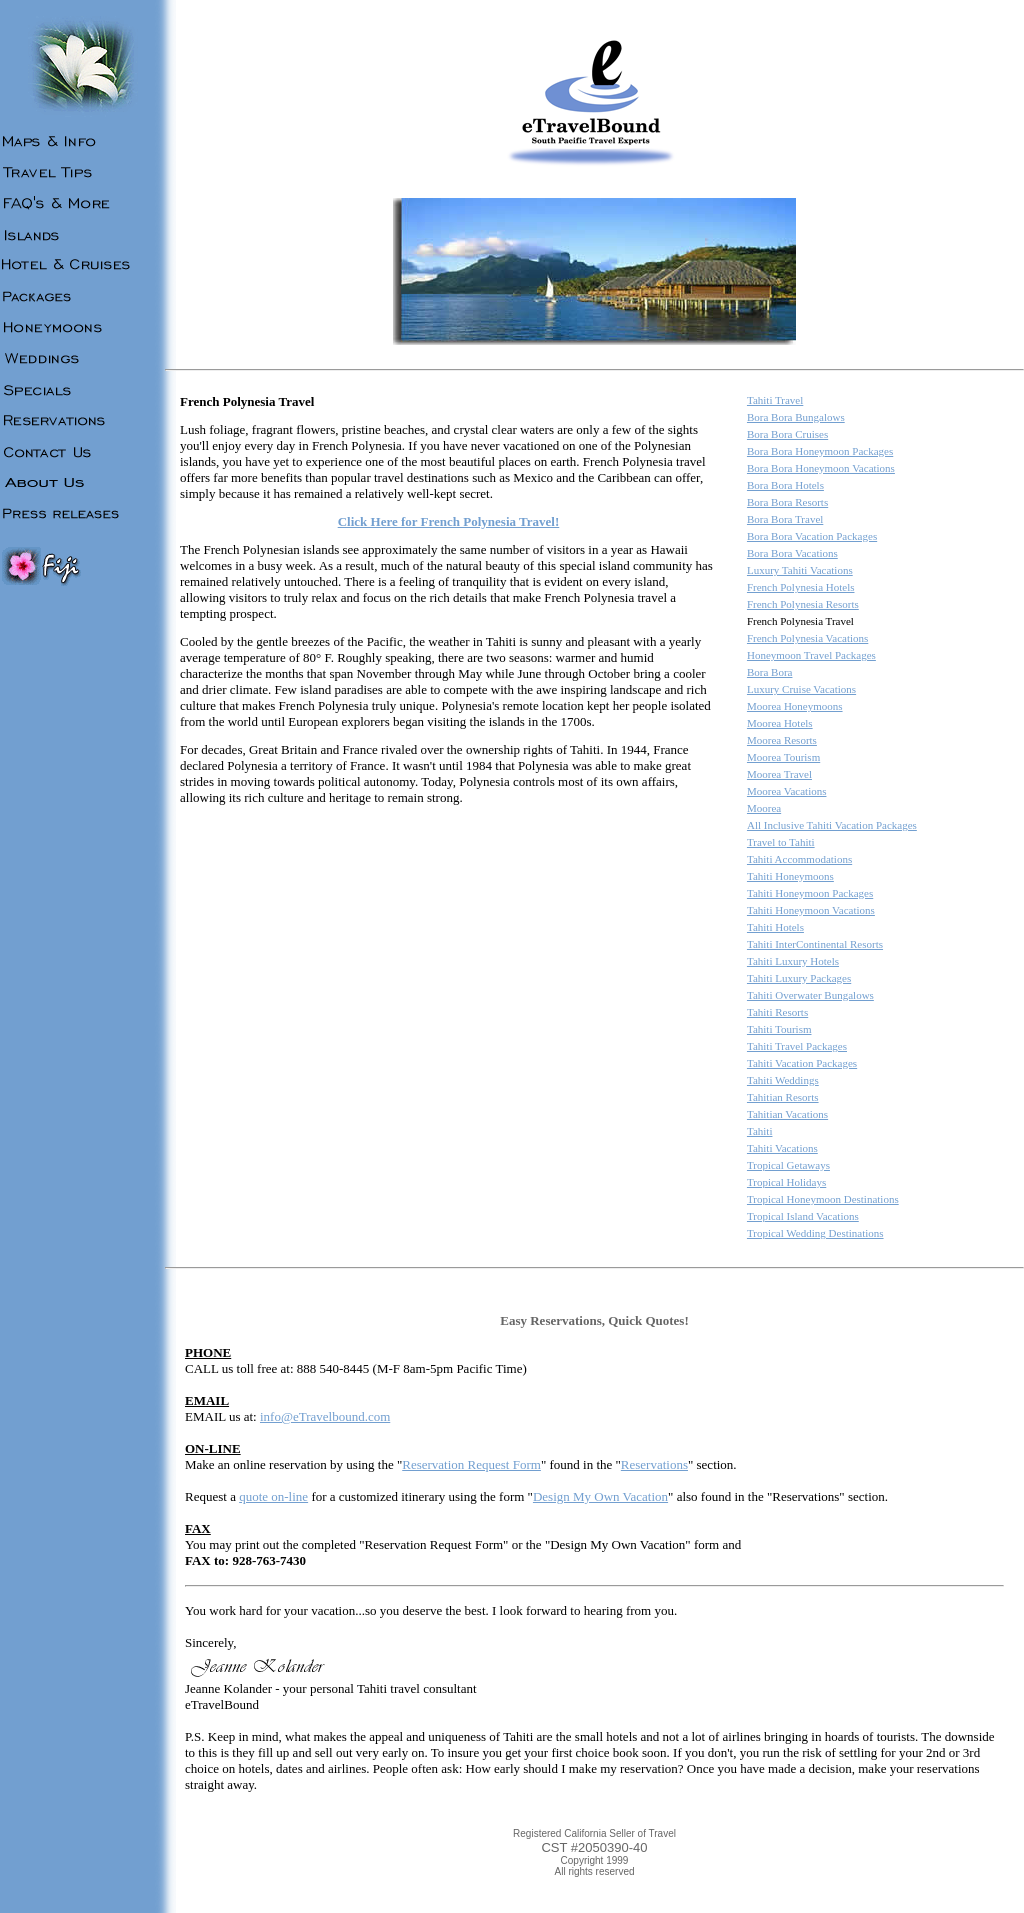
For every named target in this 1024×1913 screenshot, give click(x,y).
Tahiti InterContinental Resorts (815, 944)
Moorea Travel (779, 774)
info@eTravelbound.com (325, 1416)
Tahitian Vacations (787, 1114)
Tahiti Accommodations (799, 859)
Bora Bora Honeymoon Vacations (821, 468)
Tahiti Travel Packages (797, 1046)
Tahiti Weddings (783, 1080)
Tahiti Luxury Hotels (793, 961)
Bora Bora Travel (785, 519)
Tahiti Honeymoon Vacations (811, 910)
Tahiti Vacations (782, 1148)
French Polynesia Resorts (803, 604)
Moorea (764, 808)
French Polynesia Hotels (801, 587)
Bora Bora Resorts (787, 502)
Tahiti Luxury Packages (799, 978)
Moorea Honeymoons (795, 706)
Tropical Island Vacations (803, 1216)
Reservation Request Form (471, 1464)
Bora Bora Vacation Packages (812, 536)
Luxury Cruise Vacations (801, 689)
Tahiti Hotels (775, 927)
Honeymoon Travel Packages (811, 655)
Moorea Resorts (782, 740)
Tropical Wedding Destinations (815, 1233)
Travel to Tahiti (781, 842)
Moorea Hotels (780, 723)
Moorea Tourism (783, 757)
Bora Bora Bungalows (796, 417)
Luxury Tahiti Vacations (800, 570)
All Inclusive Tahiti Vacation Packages (832, 825)
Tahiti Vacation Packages (802, 1063)
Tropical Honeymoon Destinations (823, 1199)
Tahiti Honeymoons (790, 876)
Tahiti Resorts (777, 1012)
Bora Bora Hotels (785, 485)
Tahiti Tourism (779, 1029)
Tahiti (760, 1131)
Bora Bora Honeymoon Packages (820, 451)
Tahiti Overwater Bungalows (810, 995)
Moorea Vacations (787, 791)
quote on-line (273, 1496)
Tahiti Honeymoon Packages (810, 893)
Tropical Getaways (788, 1165)
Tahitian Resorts (783, 1097)
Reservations (654, 1464)
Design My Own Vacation (600, 1496)
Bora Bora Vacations (792, 553)
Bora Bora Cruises (787, 434)
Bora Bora (770, 672)
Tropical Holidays (786, 1182)
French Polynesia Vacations (807, 638)
